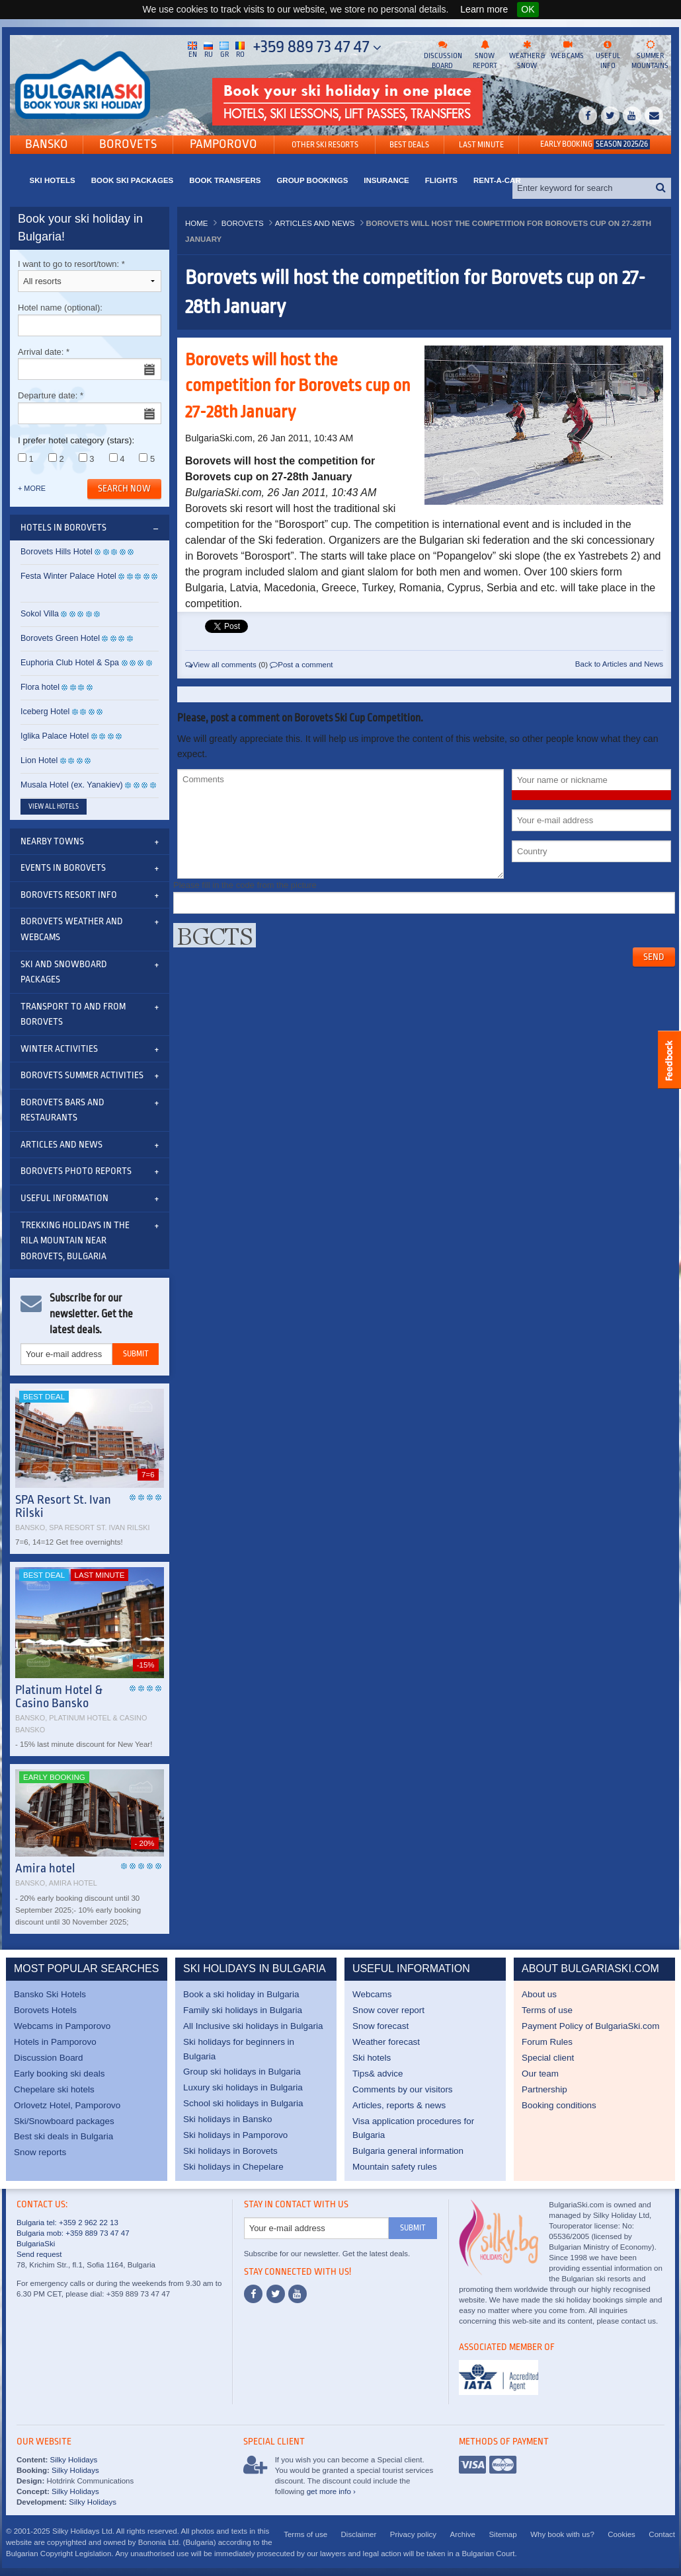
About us (539, 1994)
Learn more (484, 9)
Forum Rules (547, 2042)
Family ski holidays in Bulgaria (242, 2010)
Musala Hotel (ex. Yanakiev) (71, 785)
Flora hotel (40, 687)
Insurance (386, 180)
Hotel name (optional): (89, 319)
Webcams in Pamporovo (62, 2026)
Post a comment (301, 665)
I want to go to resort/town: (89, 276)
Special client (548, 2058)
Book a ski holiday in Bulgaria (241, 1994)
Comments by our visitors (402, 2089)
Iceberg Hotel (44, 711)
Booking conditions (559, 2105)
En (192, 49)
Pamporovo (223, 144)
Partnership (544, 2089)
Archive (462, 2534)
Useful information (64, 1198)
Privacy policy (413, 2534)
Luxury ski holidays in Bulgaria (243, 2087)
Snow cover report (388, 2010)
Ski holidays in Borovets (230, 2151)
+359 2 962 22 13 (87, 2222)
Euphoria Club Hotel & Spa (69, 662)
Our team (540, 2074)
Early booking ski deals (59, 2074)
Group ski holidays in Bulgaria (242, 2072)
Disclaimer (359, 2534)
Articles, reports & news (399, 2105)
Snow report (484, 54)
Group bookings (312, 180)
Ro (240, 49)
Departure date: (89, 407)
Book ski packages (132, 180)
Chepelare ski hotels (54, 2089)
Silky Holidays (72, 2460)
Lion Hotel (39, 760)
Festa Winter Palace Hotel (68, 576)
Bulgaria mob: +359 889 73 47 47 (73, 2233)
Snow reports (40, 2152)
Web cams (567, 49)
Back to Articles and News (619, 664)
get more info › (331, 2491)
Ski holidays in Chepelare (233, 2167)
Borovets (128, 144)
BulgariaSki (36, 2244)
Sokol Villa (39, 613)
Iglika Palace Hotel (54, 736)
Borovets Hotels (45, 2010)
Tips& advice (377, 2074)
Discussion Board (48, 2058)
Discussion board (443, 54)
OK (527, 9)
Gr (224, 49)
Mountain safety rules (394, 2167)
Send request (39, 2254)
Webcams (372, 1994)
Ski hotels (371, 2058)
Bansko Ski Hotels (50, 1994)
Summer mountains (649, 54)
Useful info (607, 54)
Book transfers (224, 180)
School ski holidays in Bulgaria (243, 2103)
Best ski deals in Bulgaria (63, 2136)
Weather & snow (526, 54)
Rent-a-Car (497, 180)
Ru (208, 49)
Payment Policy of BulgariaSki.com (590, 2026)
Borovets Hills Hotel (56, 551)
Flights (441, 180)
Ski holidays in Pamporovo (235, 2135)
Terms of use (547, 2010)
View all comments (222, 665)
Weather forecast (386, 2042)
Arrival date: (89, 364)
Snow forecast (380, 2026)
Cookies (621, 2534)
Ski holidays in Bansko (227, 2119)
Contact (662, 2534)
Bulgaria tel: (37, 2222)
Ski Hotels (52, 180)
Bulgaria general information (407, 2151)
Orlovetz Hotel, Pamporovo (67, 2105)
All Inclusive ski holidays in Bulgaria (253, 2026)
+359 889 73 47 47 (317, 47)
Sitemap (502, 2534)
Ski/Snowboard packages (64, 2121)
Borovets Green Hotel (60, 638)
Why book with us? (562, 2534)
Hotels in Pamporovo (55, 2042)
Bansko (46, 144)
